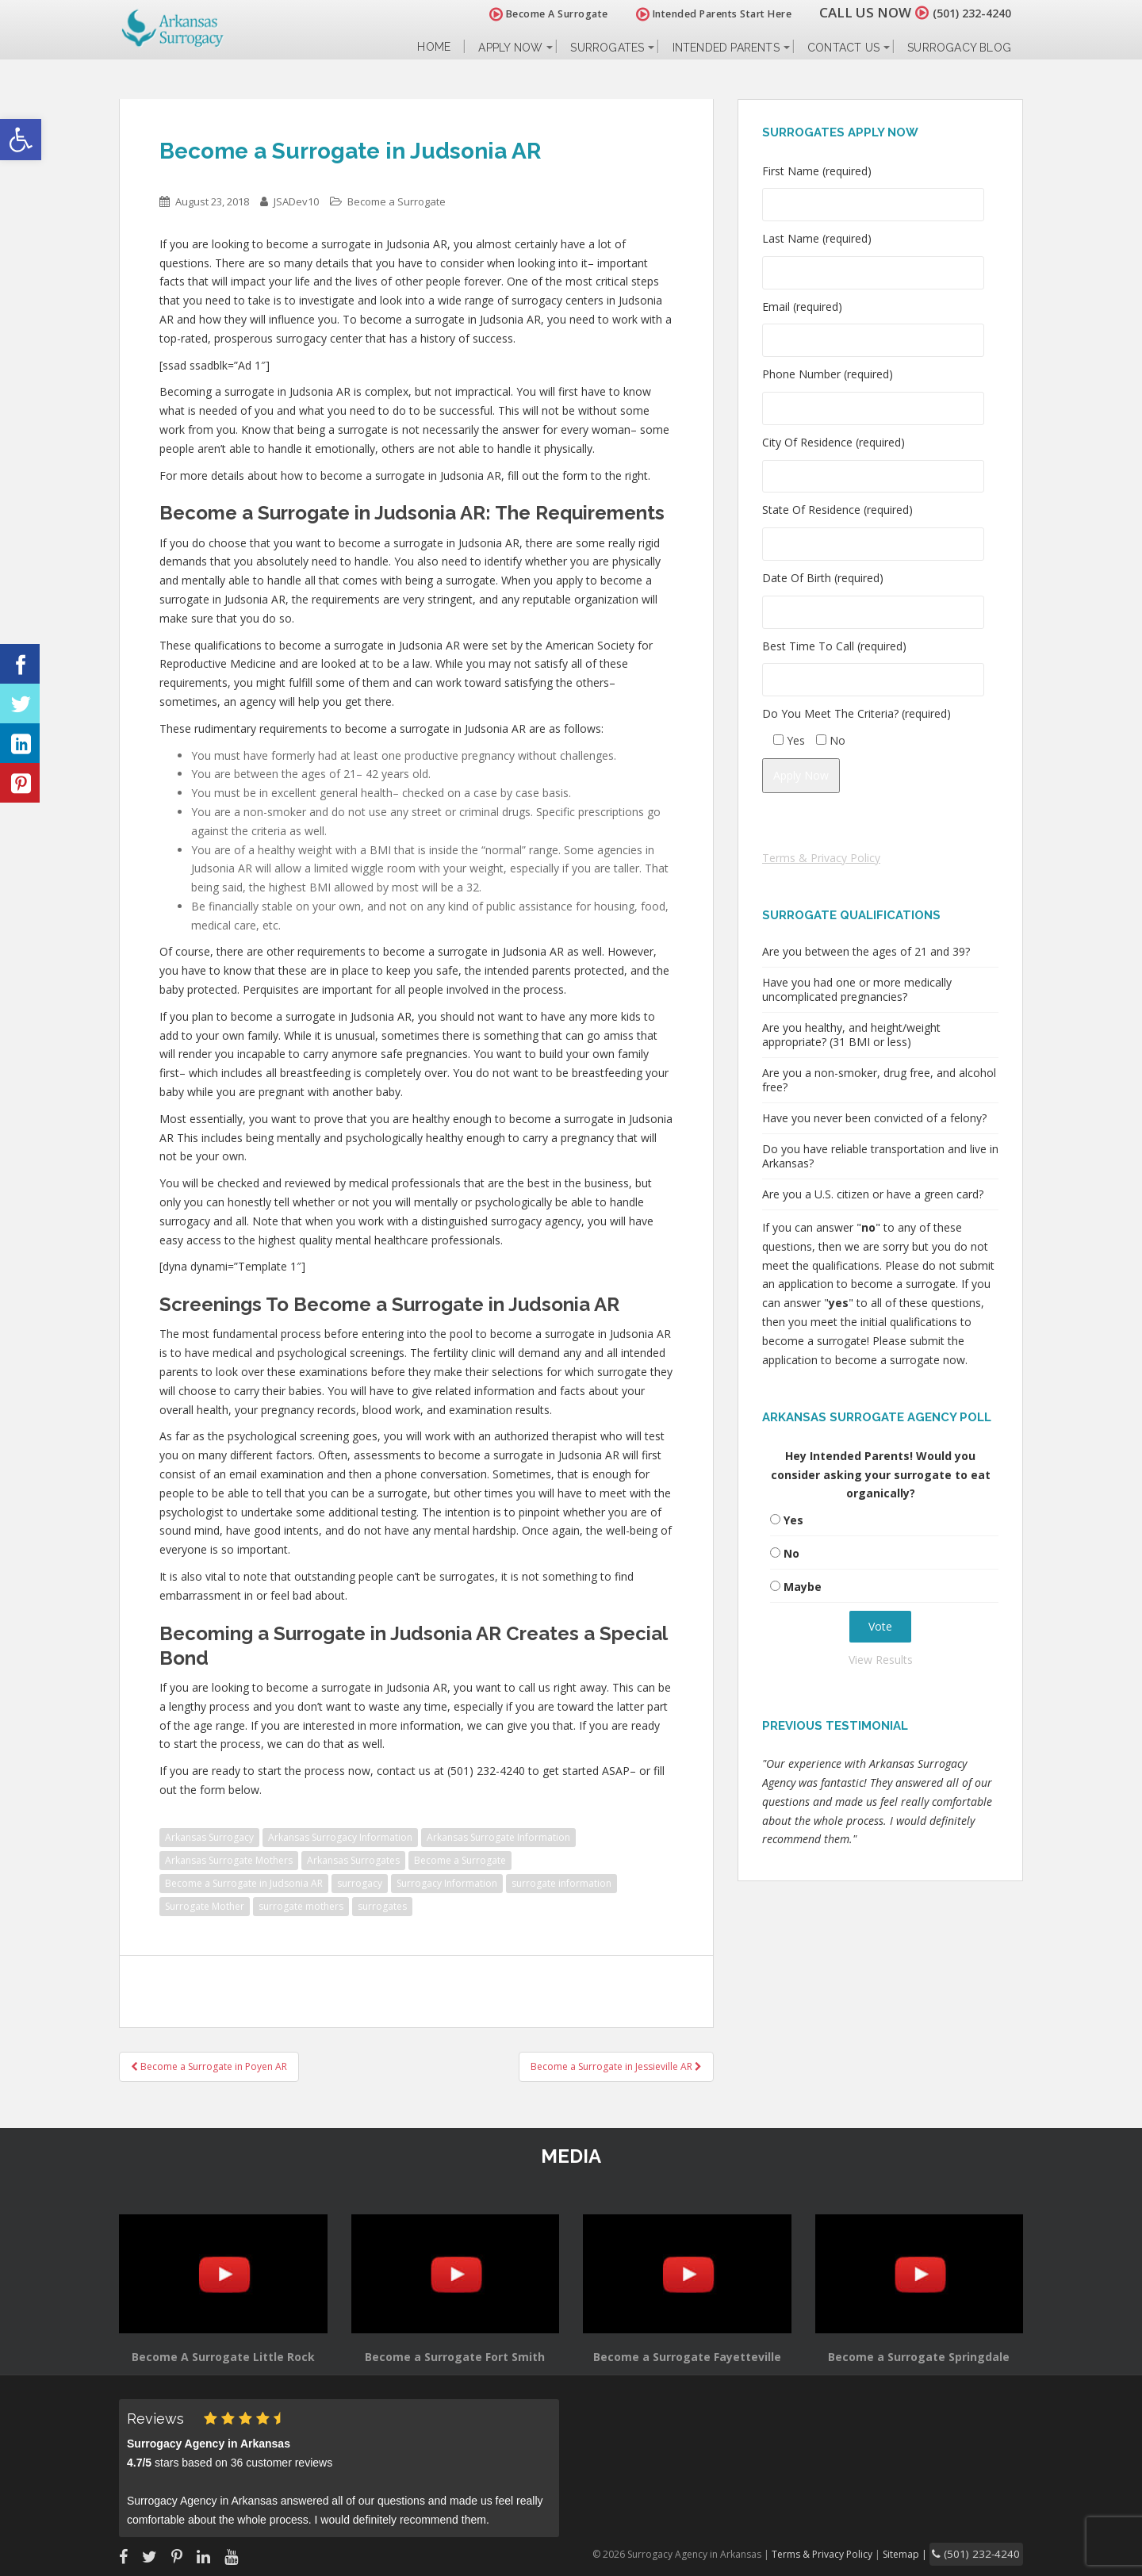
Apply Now (510, 47)
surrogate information (561, 1883)
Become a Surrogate (396, 201)
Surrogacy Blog (959, 47)
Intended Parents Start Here (696, 14)
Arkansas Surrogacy (209, 1837)
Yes (793, 1520)
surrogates (382, 1906)
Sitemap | (923, 2552)
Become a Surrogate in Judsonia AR (244, 1883)
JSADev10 (296, 201)
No (791, 1553)
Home (433, 47)
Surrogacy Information (447, 1883)
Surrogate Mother (204, 1906)
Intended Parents (726, 47)
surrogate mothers (301, 1906)
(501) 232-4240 (962, 12)
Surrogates (607, 47)
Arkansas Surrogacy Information (340, 1837)
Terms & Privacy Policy (821, 857)
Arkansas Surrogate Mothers (229, 1860)
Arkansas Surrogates (353, 1860)
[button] (20, 139)
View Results (881, 1659)
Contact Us (843, 47)
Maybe (803, 1586)
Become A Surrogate (530, 14)
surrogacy (359, 1883)
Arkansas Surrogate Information (498, 1837)
